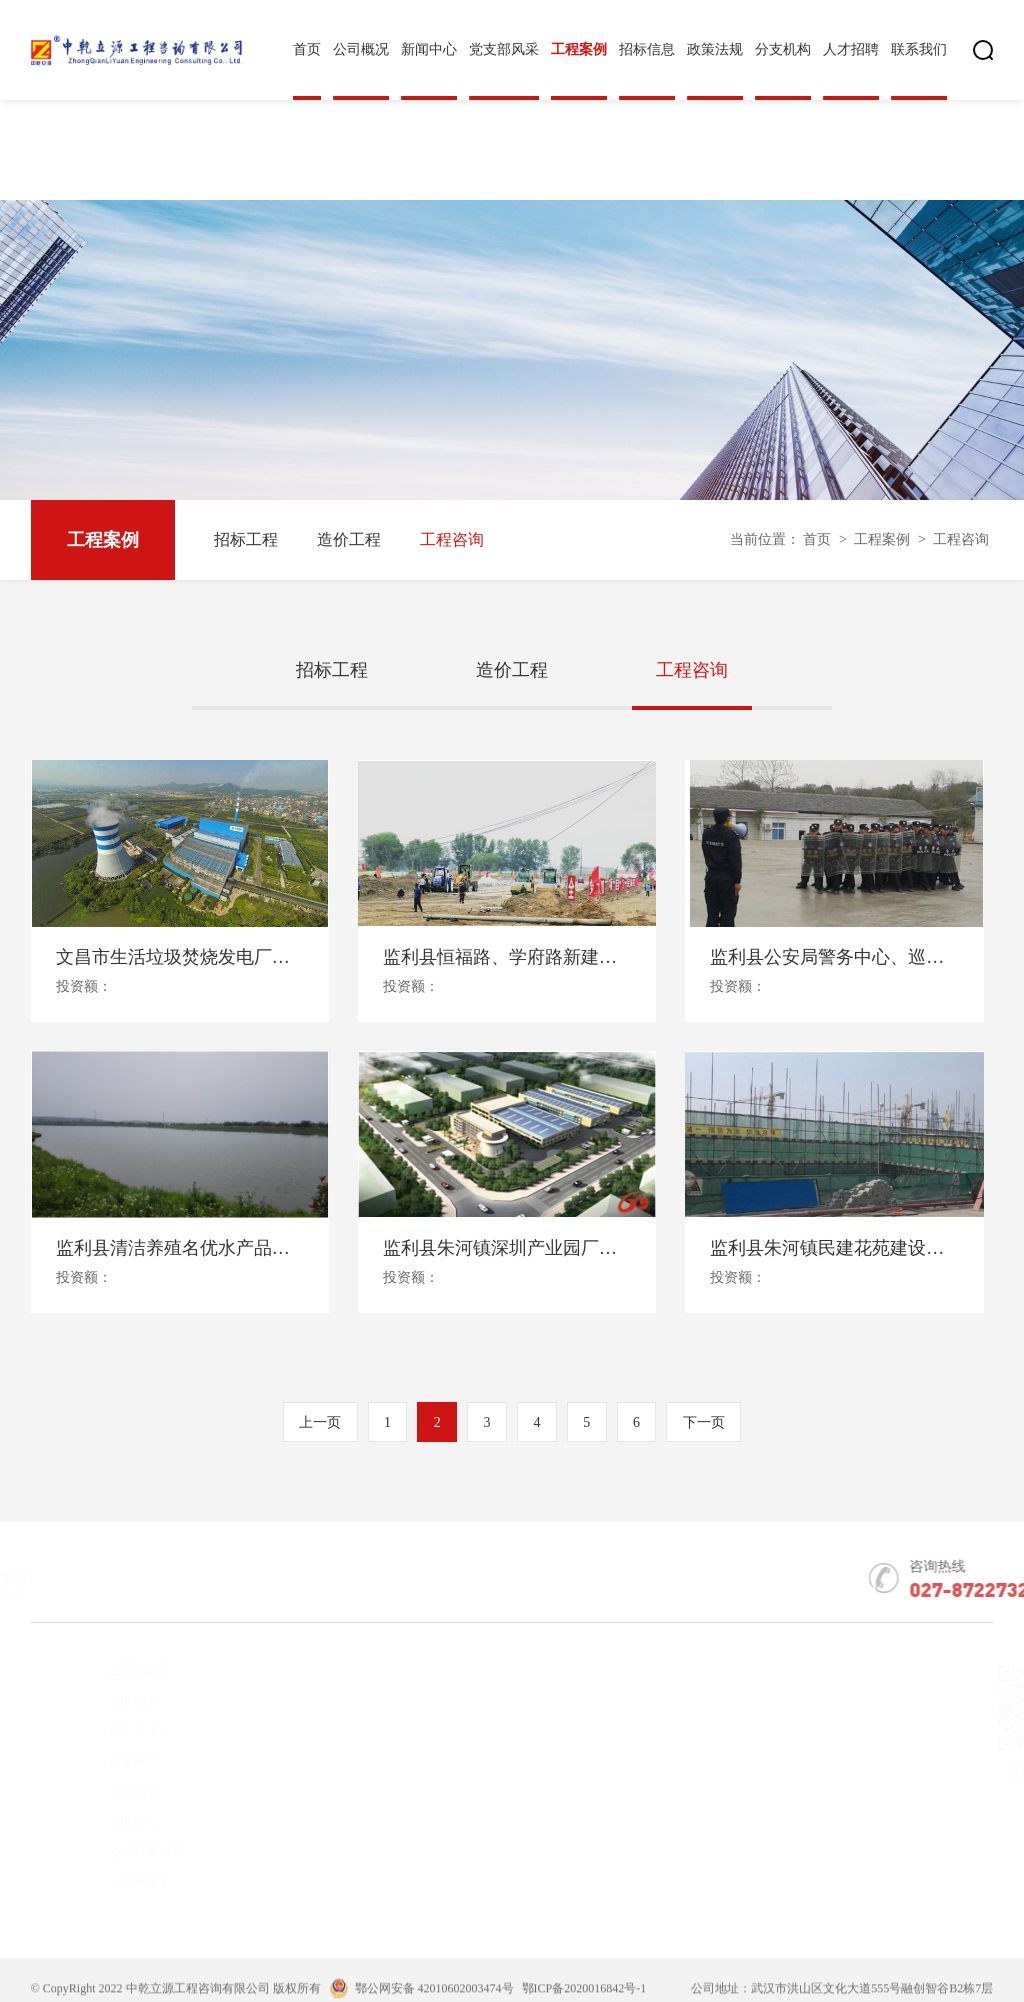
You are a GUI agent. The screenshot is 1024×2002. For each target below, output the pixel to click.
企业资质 (97, 1761)
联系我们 (919, 49)
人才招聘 (851, 49)
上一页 (320, 1422)
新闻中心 (429, 49)
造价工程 (349, 539)
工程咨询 (452, 539)
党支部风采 (504, 49)
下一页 (704, 1422)
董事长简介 (103, 1731)
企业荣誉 (97, 1791)
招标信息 (647, 49)
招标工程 (246, 539)
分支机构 (783, 49)
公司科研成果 (110, 1851)
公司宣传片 (103, 1881)
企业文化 (97, 1821)
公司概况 (361, 49)
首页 (307, 49)
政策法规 (715, 49)
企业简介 (97, 1701)
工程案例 (579, 49)
